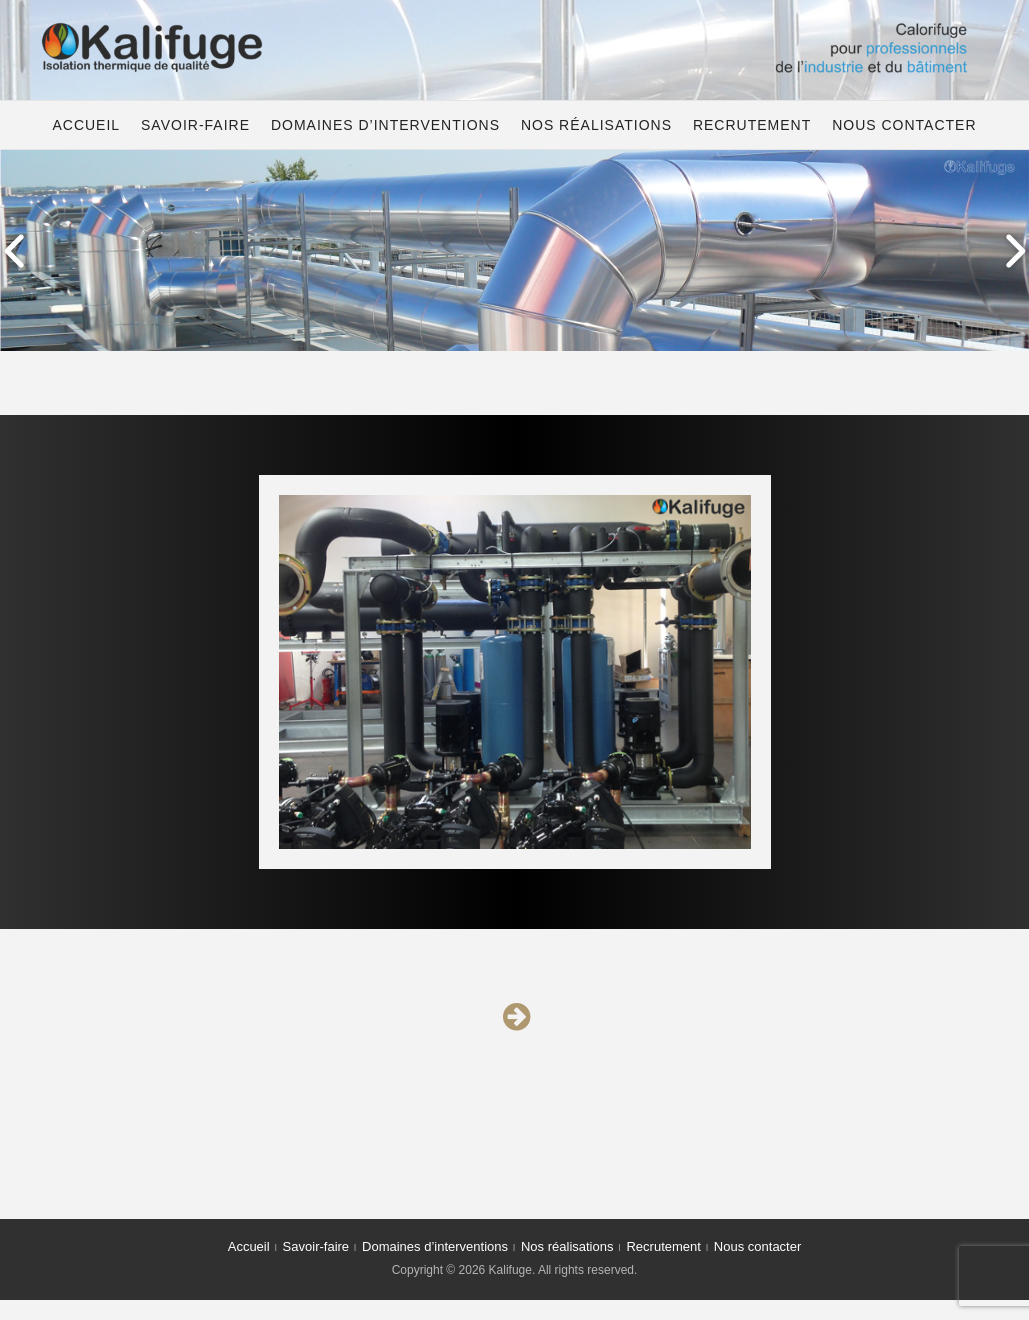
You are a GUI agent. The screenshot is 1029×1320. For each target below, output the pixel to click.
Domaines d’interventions (385, 125)
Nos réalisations (596, 125)
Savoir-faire (195, 125)
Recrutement (752, 125)
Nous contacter (904, 125)
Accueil (86, 125)
